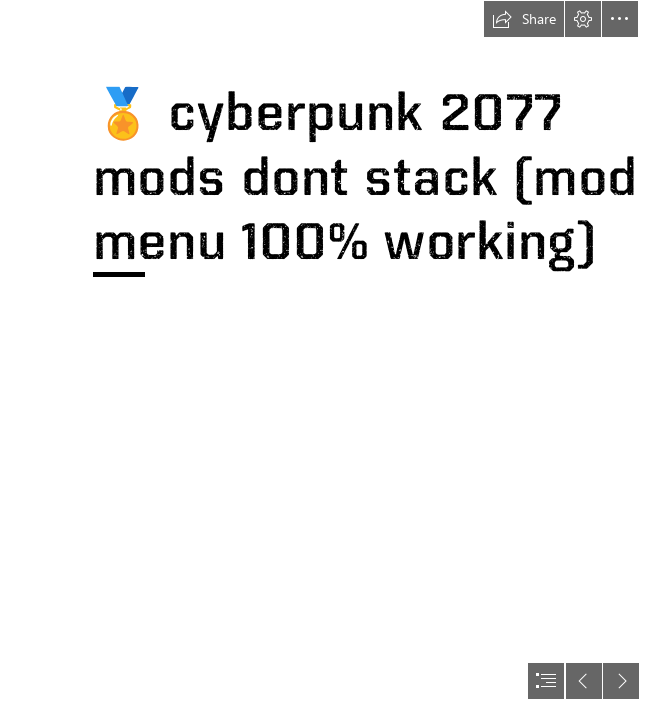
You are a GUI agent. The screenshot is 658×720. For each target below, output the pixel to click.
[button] (524, 19)
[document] (329, 360)
